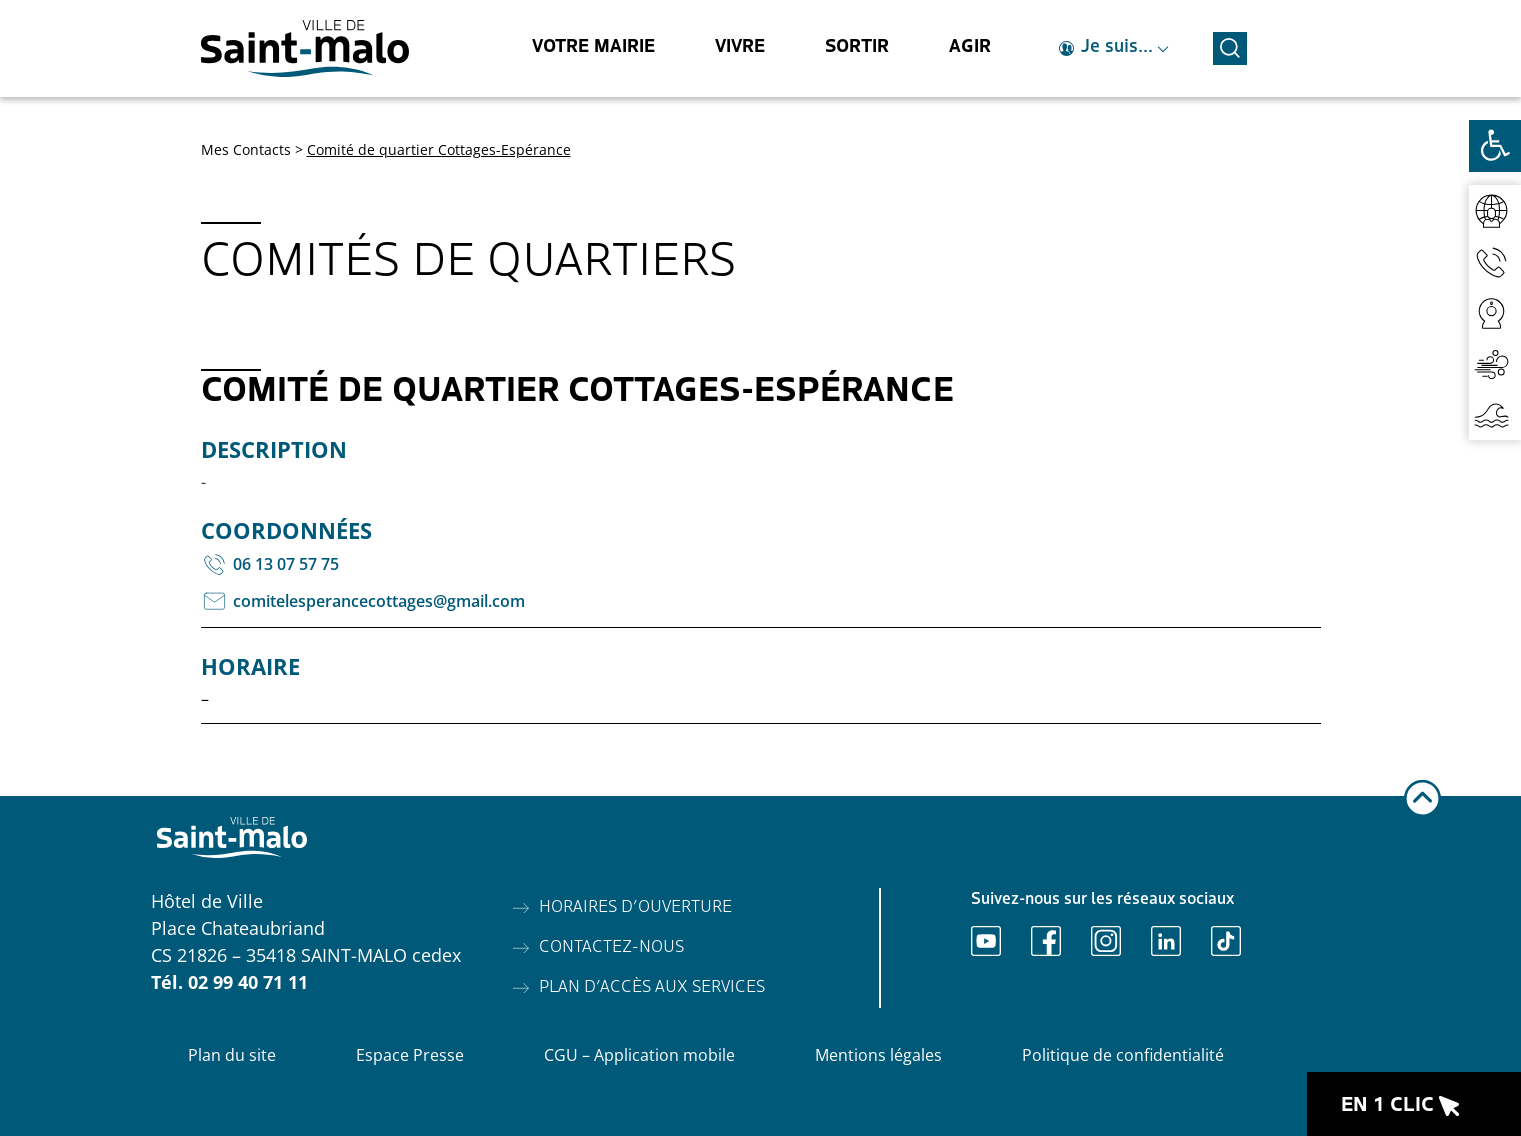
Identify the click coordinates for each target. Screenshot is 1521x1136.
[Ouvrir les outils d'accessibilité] (1495, 146)
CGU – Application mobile (639, 1055)
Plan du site (232, 1055)
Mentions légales (878, 1055)
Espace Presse (410, 1055)
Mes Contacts (246, 149)
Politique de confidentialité (1123, 1055)
